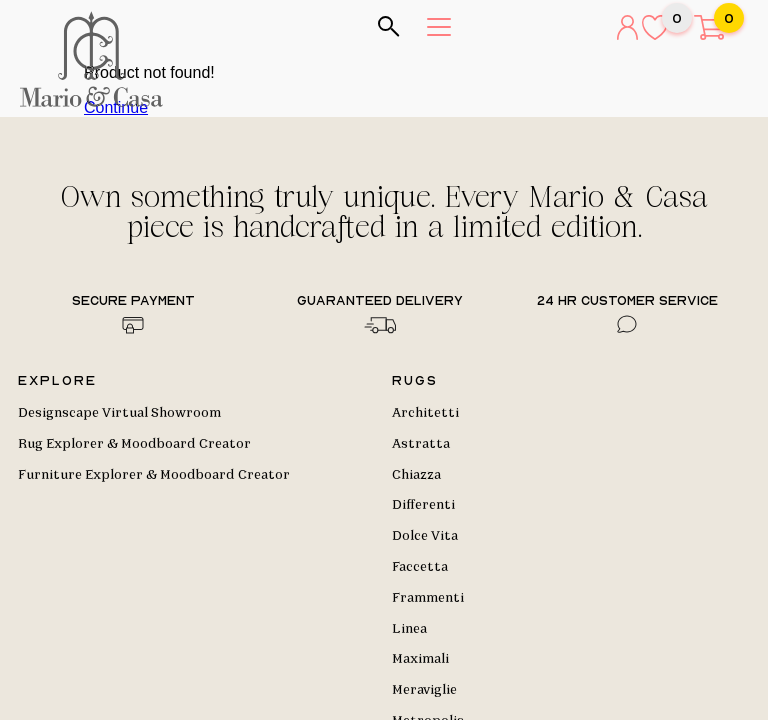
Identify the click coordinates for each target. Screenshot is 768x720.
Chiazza (416, 475)
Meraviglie (424, 690)
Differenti (423, 505)
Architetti (425, 413)
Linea (409, 629)
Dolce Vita (425, 536)
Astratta (421, 444)
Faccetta (420, 567)
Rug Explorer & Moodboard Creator (134, 444)
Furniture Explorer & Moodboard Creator (154, 475)
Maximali (420, 659)
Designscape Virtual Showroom (119, 413)
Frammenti (428, 598)
